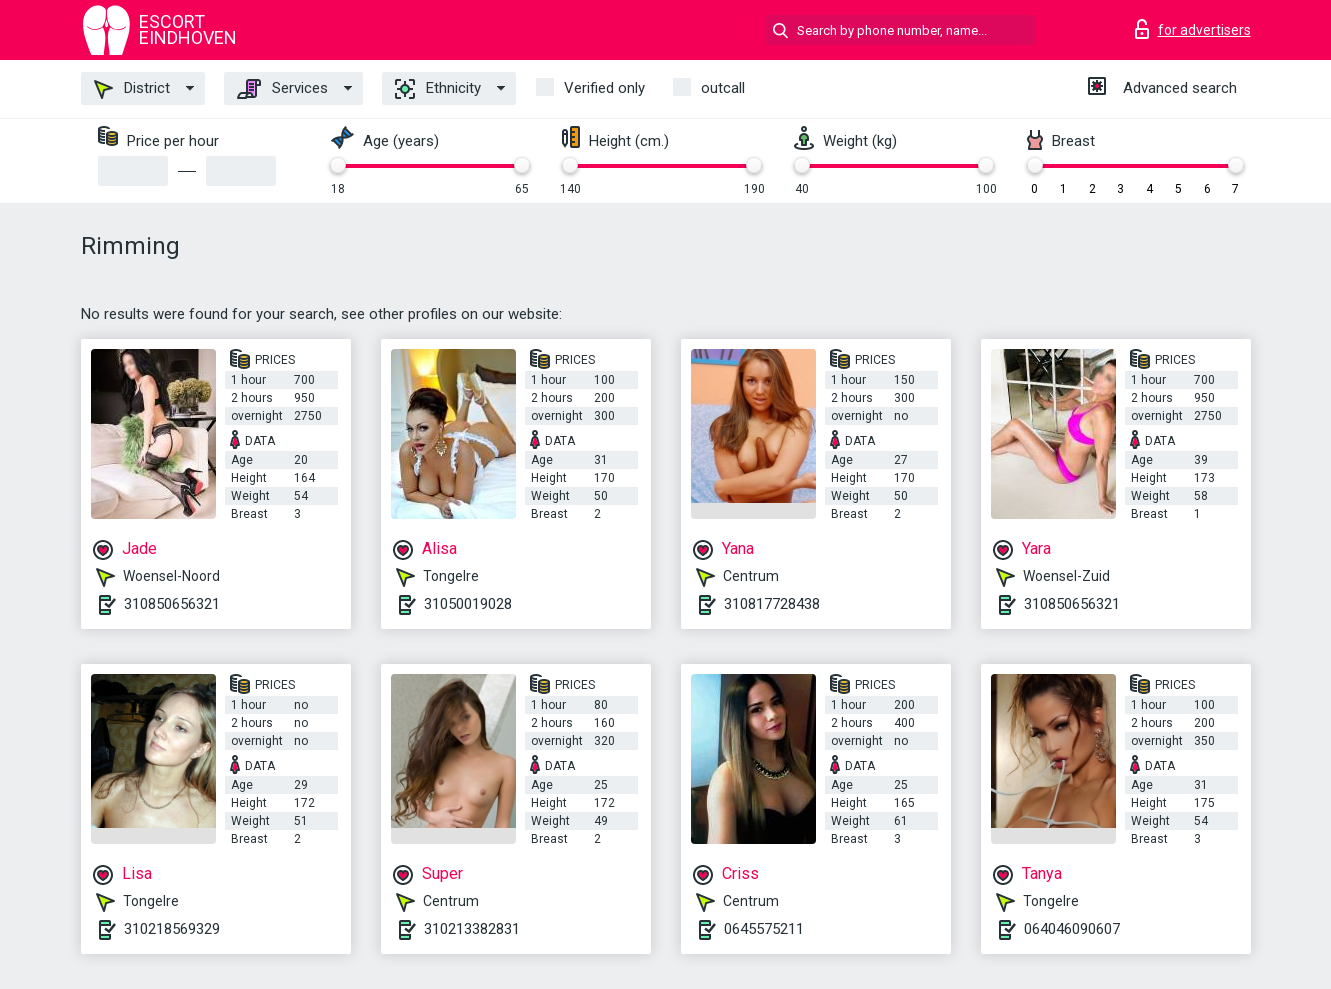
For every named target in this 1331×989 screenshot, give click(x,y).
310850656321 (172, 604)
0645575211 (764, 929)
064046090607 (1072, 929)
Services (282, 89)
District (132, 89)
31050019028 (468, 604)
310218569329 (172, 929)
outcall (723, 88)
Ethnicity (438, 89)
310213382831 (472, 929)
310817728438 (772, 604)
